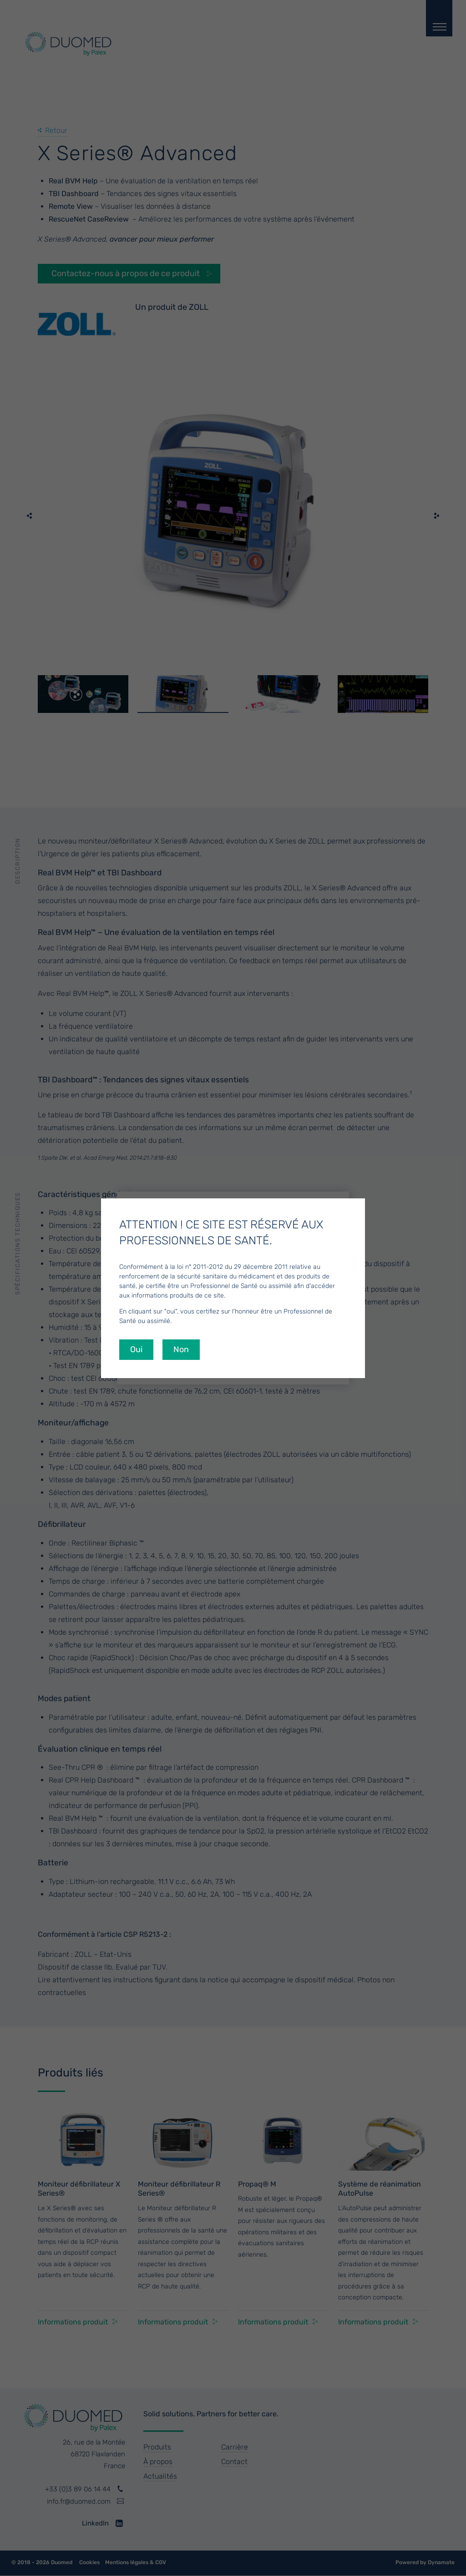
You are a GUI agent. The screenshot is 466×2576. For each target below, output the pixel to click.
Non (181, 1349)
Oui (136, 1349)
